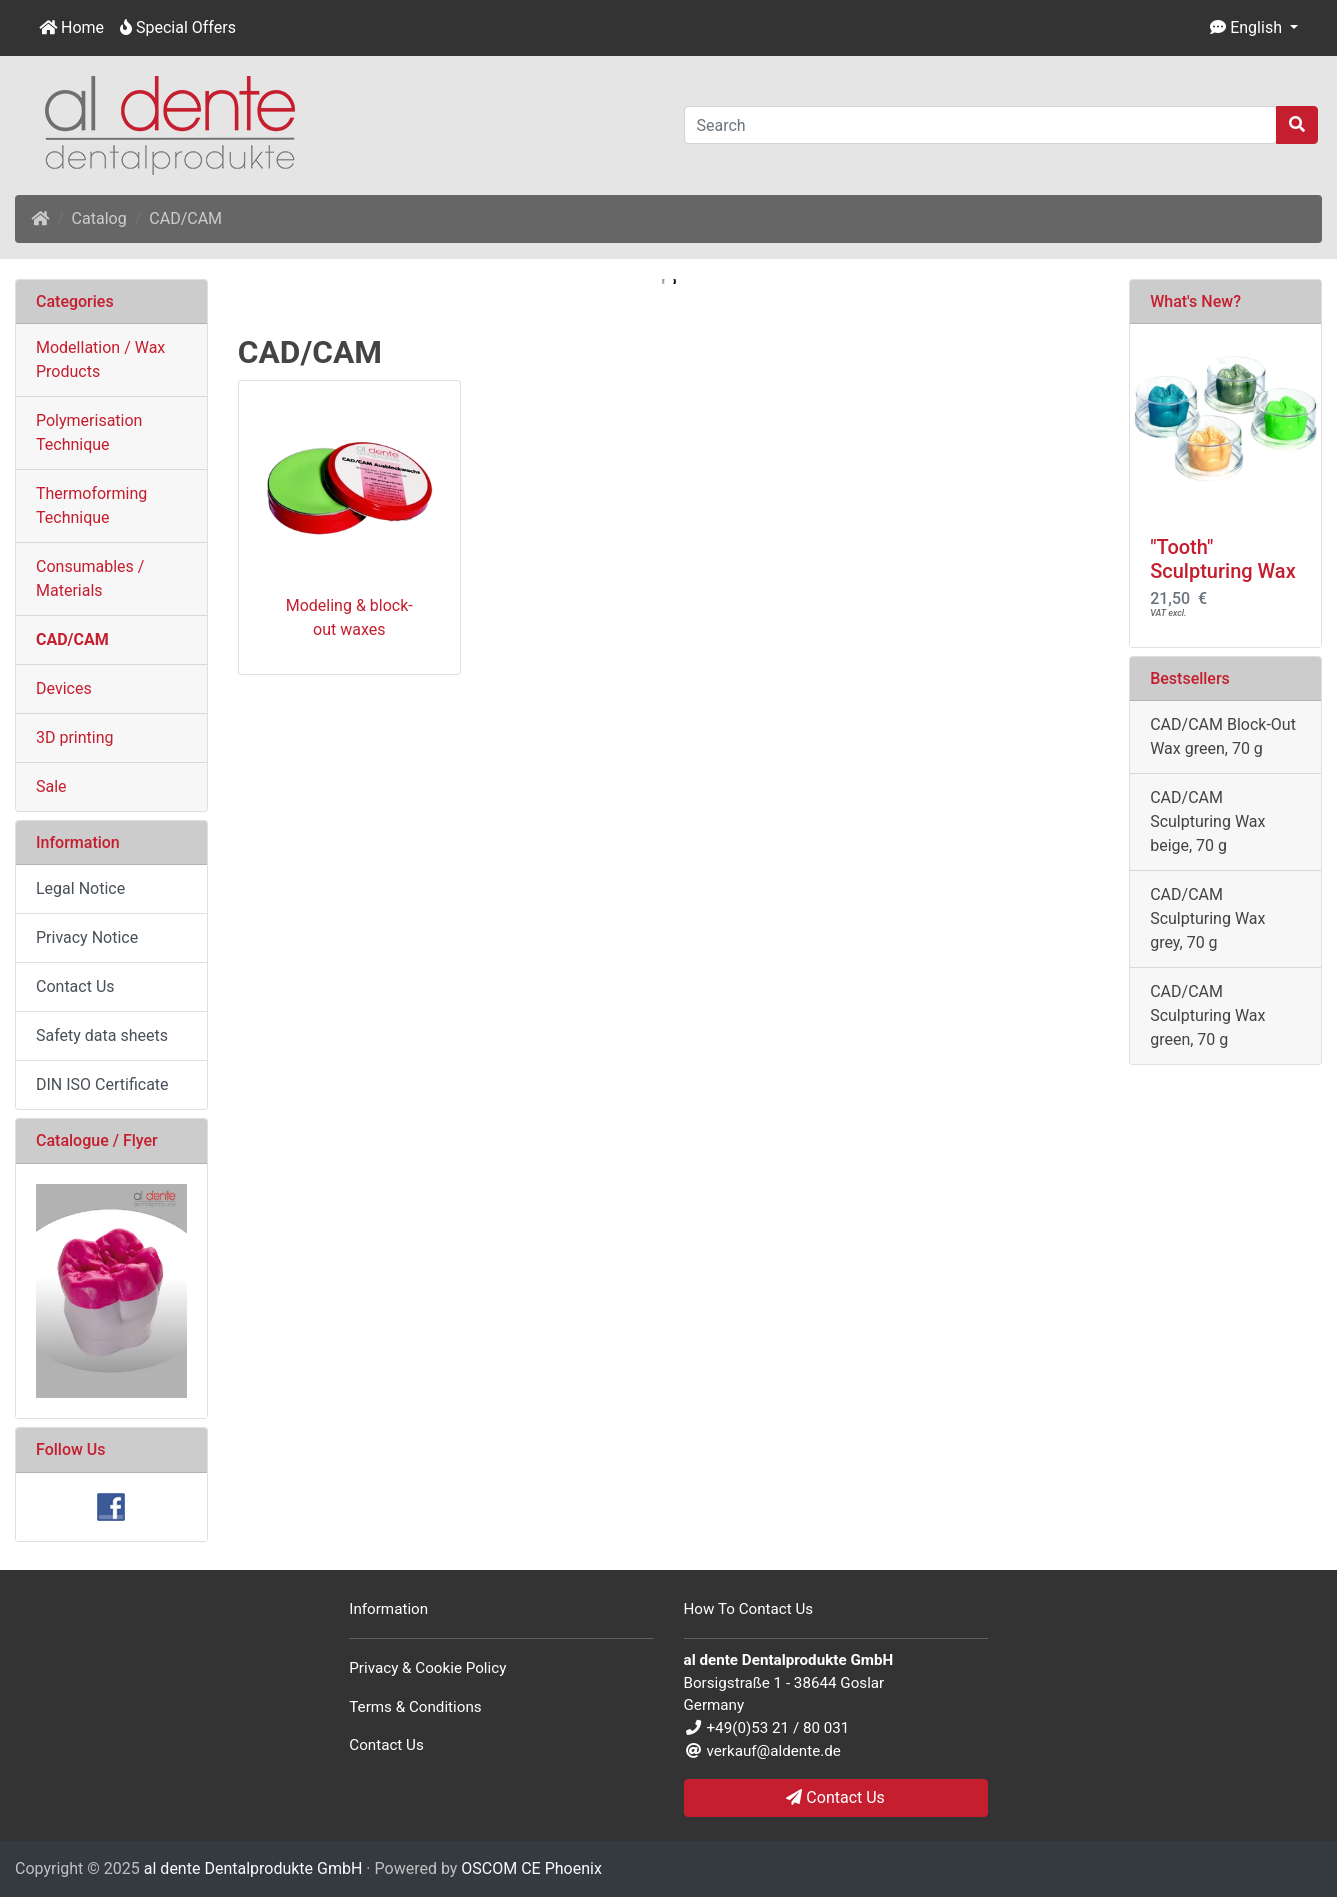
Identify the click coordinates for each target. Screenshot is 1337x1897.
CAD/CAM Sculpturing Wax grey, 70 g (1207, 918)
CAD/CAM (185, 218)
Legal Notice (80, 888)
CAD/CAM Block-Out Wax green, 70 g (1223, 736)
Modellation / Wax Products (100, 359)
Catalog (99, 218)
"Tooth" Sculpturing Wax (1223, 559)
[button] (1254, 28)
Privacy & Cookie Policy (427, 1668)
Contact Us (75, 986)
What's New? (1195, 301)
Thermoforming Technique (91, 505)
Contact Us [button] (835, 1797)
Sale (51, 786)
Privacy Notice (87, 937)
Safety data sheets (102, 1035)
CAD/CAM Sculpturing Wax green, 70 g (1207, 1015)
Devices (64, 688)
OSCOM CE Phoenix (531, 1868)
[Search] (981, 125)
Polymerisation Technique (89, 432)
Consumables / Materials (90, 578)
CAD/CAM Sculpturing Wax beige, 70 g (1207, 821)
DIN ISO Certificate (102, 1084)
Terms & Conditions (415, 1707)
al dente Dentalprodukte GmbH (253, 1868)
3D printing (75, 737)
